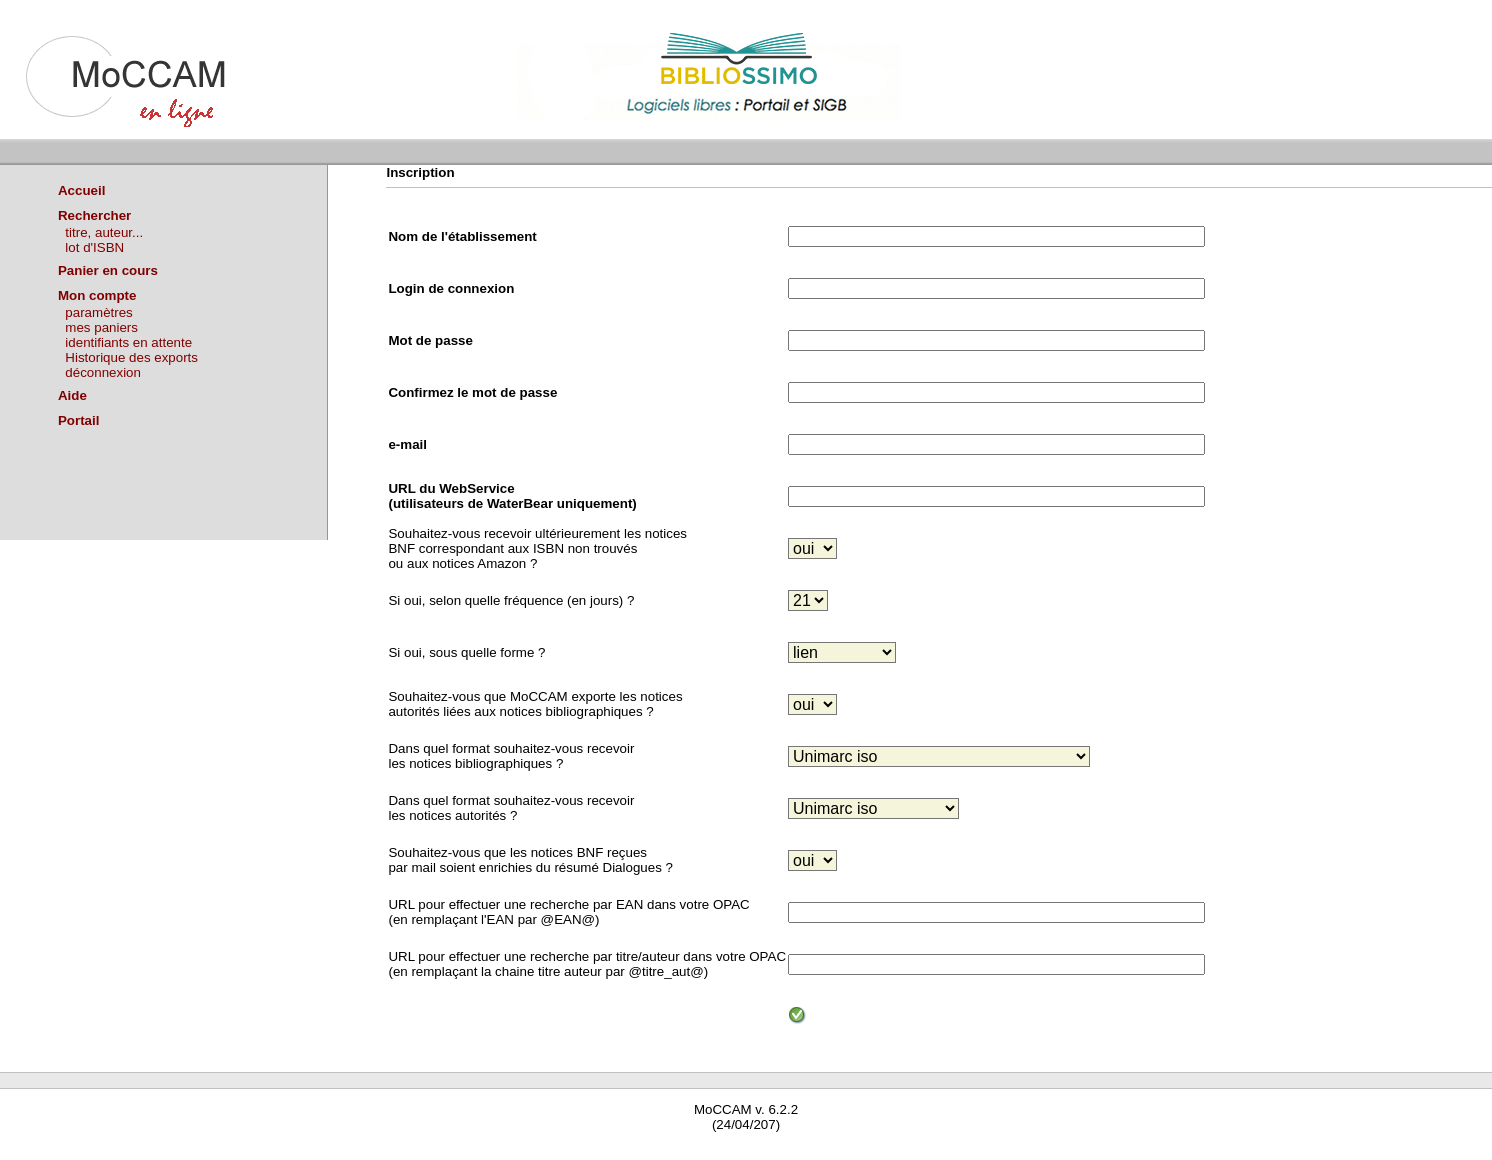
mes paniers (101, 327)
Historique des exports (131, 357)
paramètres (98, 312)
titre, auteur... (104, 232)
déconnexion (103, 372)
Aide (72, 395)
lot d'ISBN (94, 247)
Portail (78, 420)
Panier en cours (108, 270)
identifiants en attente (128, 342)
